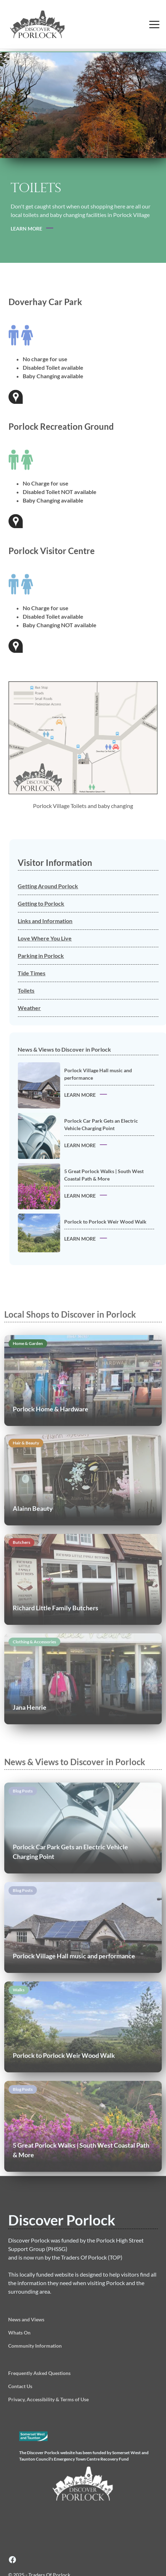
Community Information (35, 2346)
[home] (71, 24)
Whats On (19, 2333)
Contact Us (20, 2386)
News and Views (26, 2319)
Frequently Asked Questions (39, 2373)
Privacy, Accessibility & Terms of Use (48, 2399)
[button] (154, 24)
